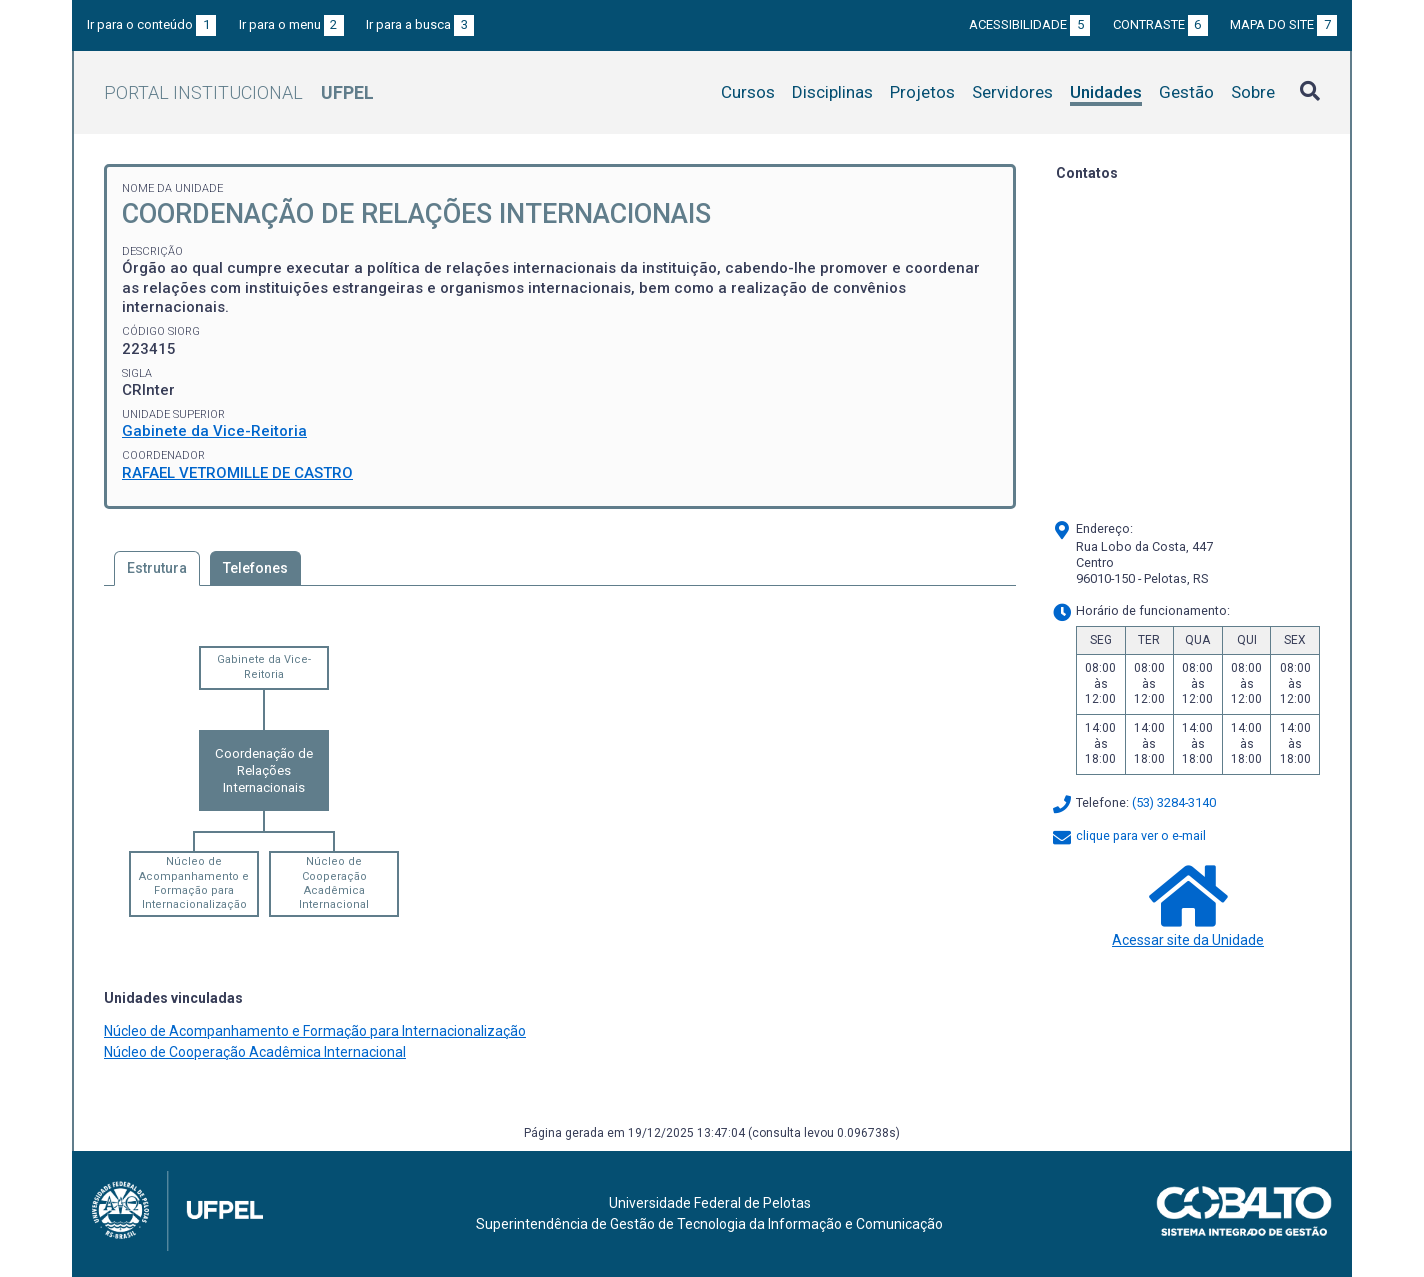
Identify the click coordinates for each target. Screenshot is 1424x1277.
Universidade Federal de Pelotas (710, 1203)
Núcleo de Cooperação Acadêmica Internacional (334, 883)
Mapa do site (1283, 24)
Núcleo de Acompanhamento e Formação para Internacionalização (194, 883)
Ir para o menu (291, 24)
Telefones (255, 568)
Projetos (922, 92)
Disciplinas (832, 92)
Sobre (1253, 92)
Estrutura (157, 568)
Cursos (748, 92)
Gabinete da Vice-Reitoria (214, 431)
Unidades (1106, 92)
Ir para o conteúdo (151, 24)
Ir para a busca (420, 24)
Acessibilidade (1029, 24)
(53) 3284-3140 (1174, 802)
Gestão (1186, 92)
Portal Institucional (239, 92)
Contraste (1160, 24)
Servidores (1012, 92)
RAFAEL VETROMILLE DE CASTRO (237, 473)
